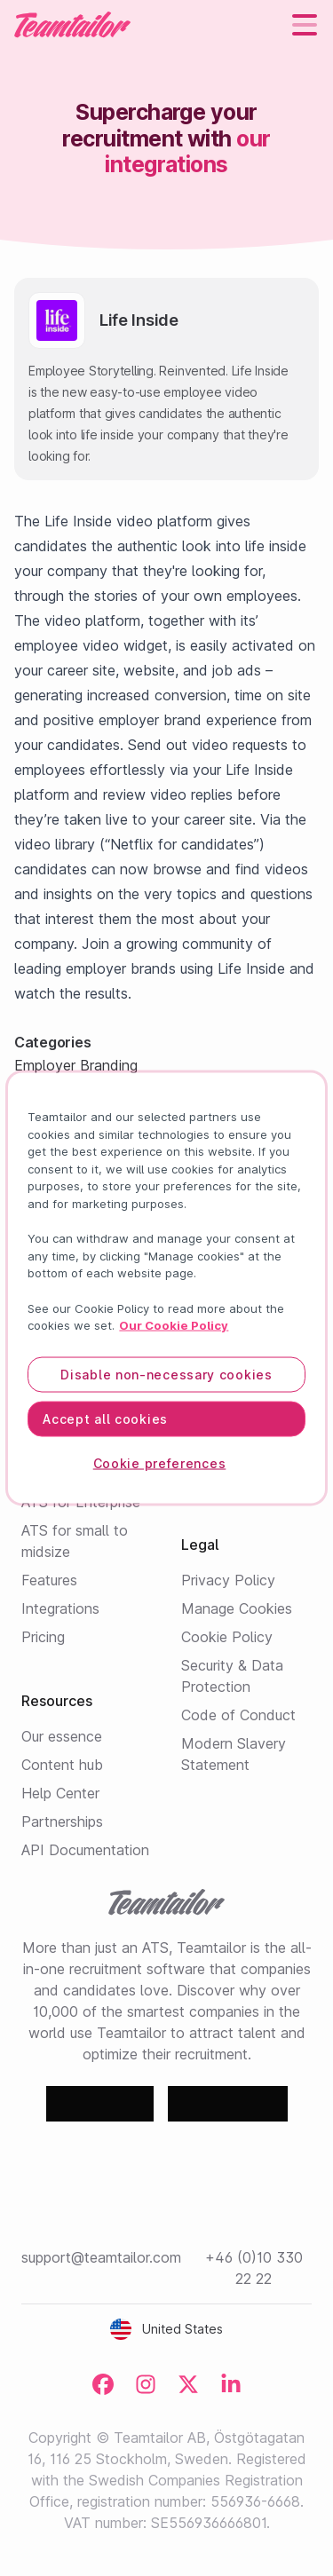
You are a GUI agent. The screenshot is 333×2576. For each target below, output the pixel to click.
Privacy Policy (228, 1580)
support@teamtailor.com (101, 2257)
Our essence (61, 1736)
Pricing (43, 1637)
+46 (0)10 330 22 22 (254, 2268)
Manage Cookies (236, 1608)
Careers (206, 1424)
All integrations (84, 1253)
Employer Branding (83, 1473)
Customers (215, 1452)
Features (49, 1580)
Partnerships (62, 1821)
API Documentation (85, 1850)
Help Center (60, 1793)
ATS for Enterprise (80, 1502)
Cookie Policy (227, 1637)
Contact (207, 1480)
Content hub (62, 1765)
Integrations (60, 1608)
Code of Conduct (238, 1715)
